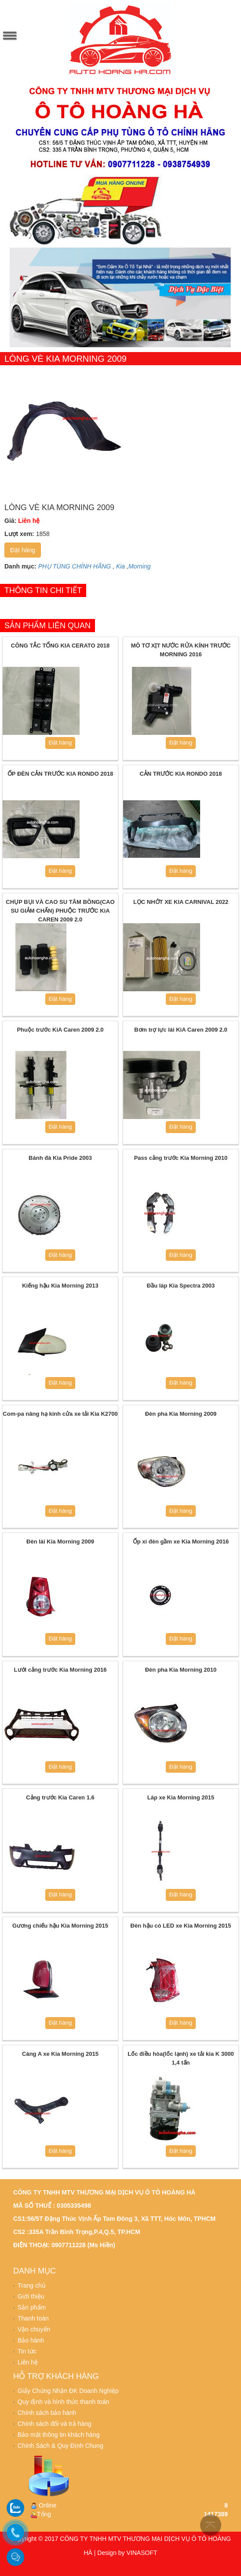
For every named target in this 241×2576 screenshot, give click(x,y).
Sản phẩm (32, 2307)
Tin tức (27, 2351)
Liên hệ (28, 2362)
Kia (120, 566)
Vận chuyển (34, 2329)
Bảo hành (31, 2340)
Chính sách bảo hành (47, 2412)
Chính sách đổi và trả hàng (54, 2423)
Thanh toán (33, 2318)
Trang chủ (32, 2285)
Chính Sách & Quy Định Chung (60, 2445)
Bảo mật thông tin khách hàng (58, 2434)
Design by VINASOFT (127, 2552)
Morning (139, 566)
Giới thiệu (31, 2296)
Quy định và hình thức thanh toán (63, 2401)
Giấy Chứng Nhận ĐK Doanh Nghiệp (68, 2390)
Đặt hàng (22, 550)
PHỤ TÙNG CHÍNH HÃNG (74, 566)
